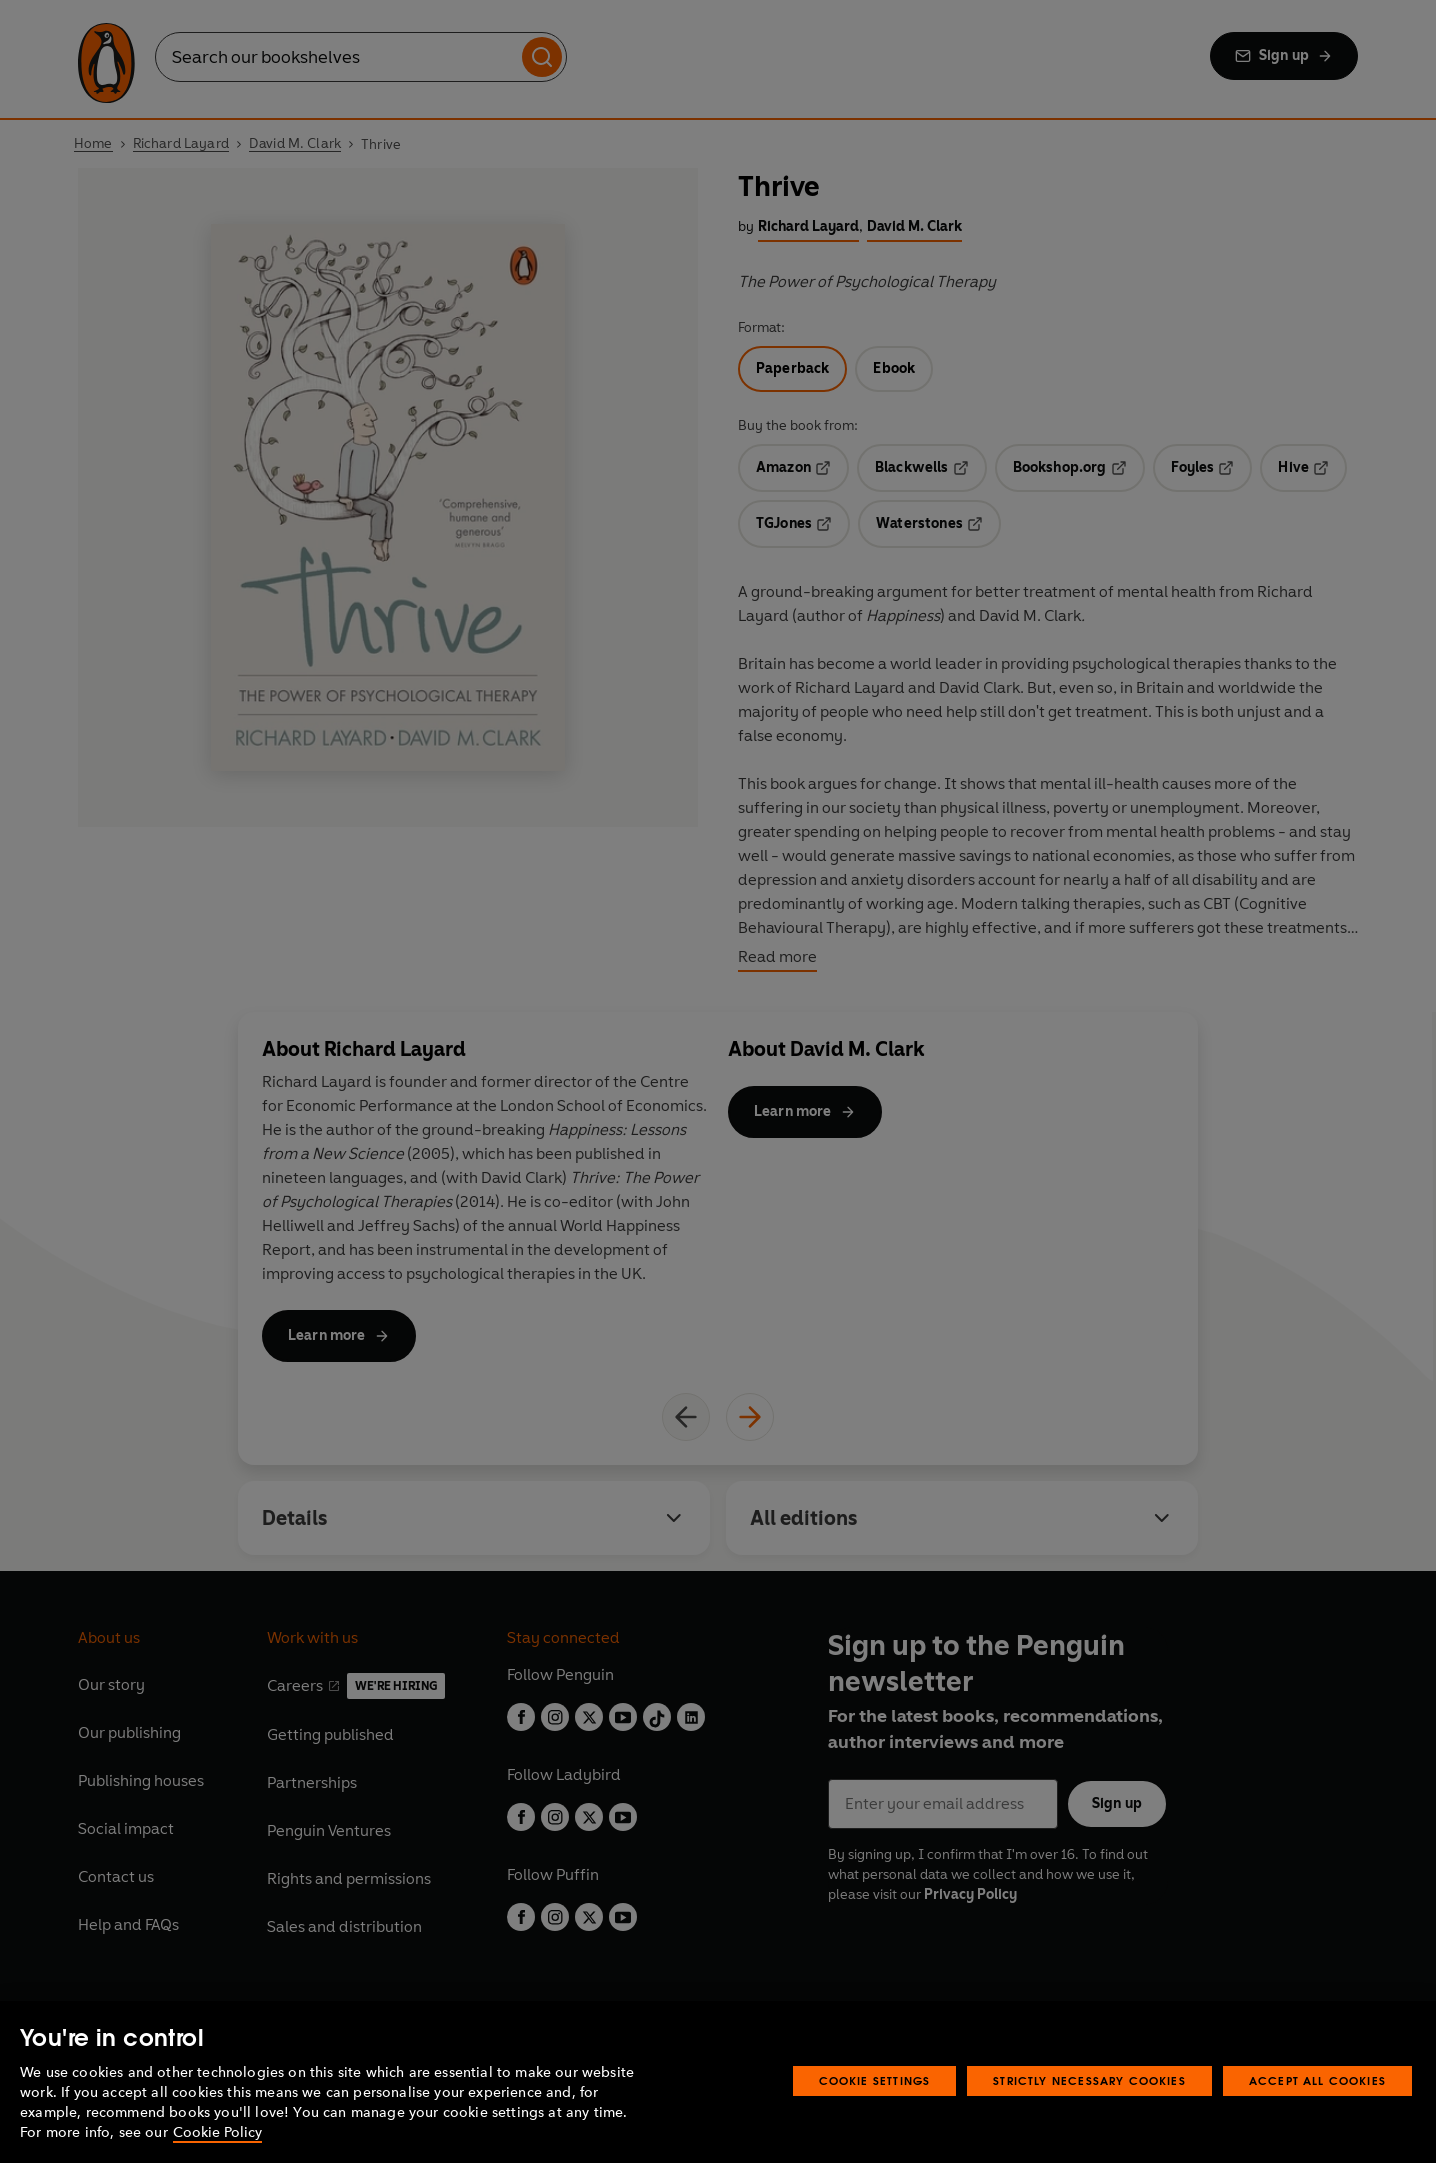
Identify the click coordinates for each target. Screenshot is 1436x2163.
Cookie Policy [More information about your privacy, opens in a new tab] (217, 2132)
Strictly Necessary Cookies (1089, 2080)
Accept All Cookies (1317, 2080)
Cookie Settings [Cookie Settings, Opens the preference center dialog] (875, 2080)
